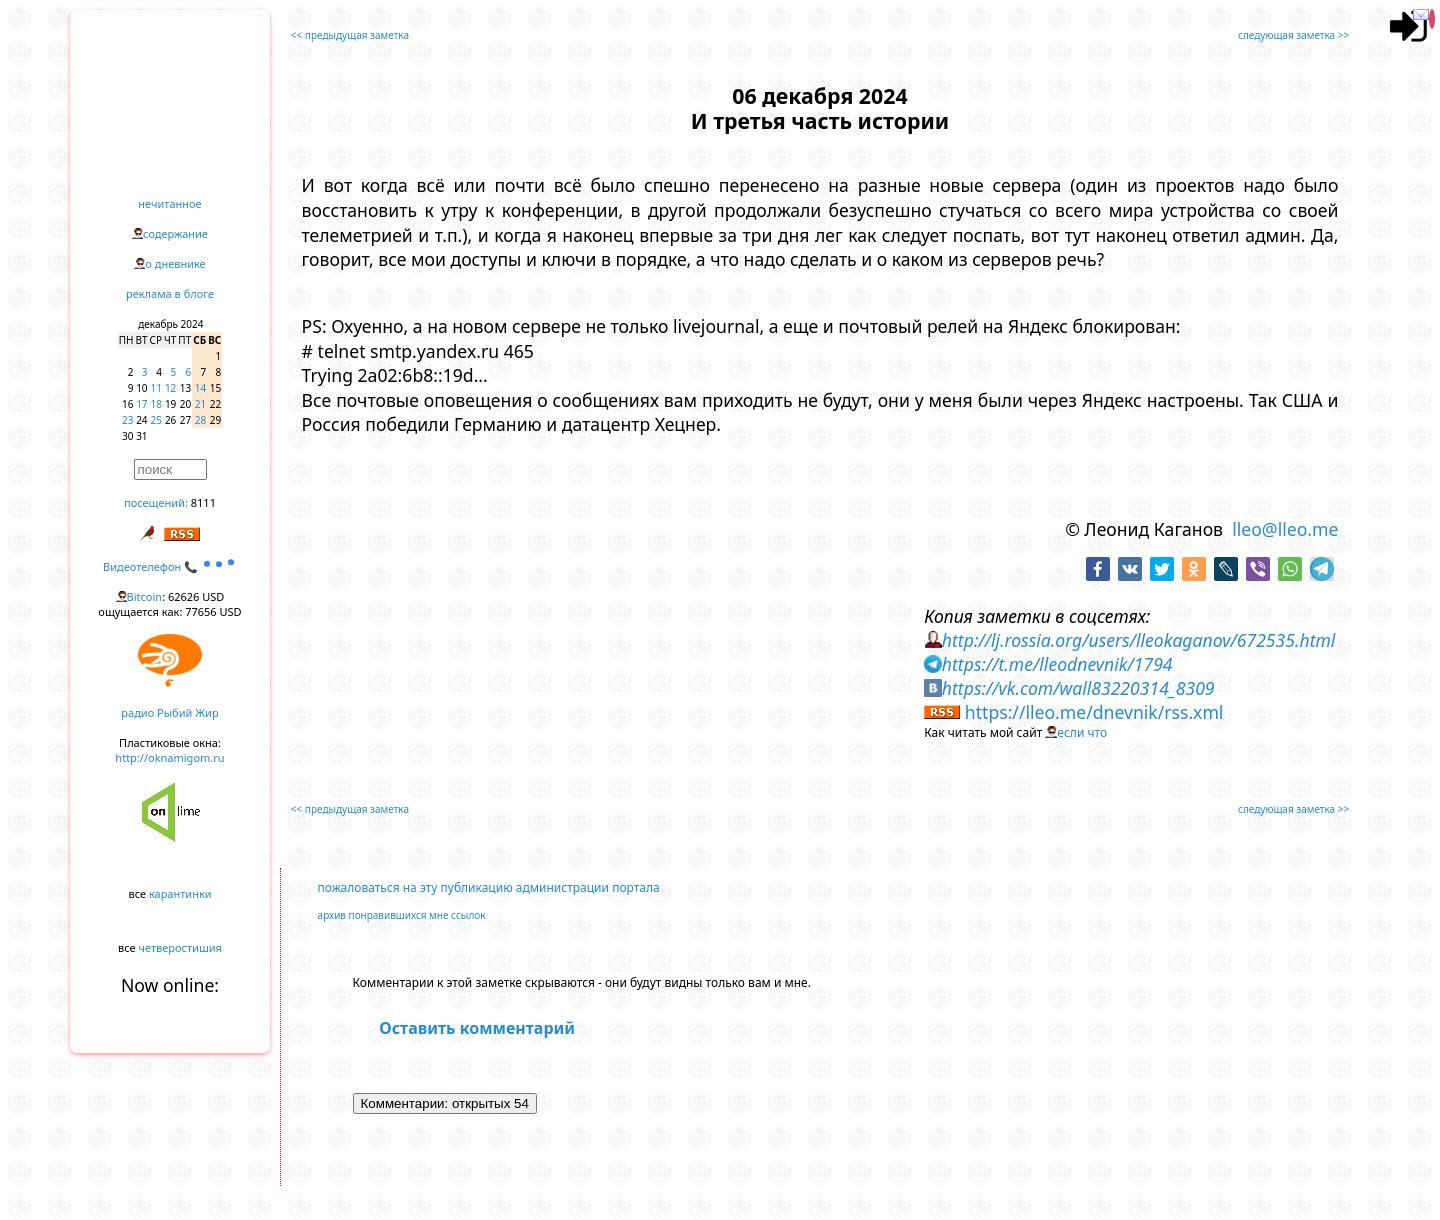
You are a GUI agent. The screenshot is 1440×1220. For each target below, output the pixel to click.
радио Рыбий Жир (169, 712)
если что (1082, 732)
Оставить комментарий (477, 1028)
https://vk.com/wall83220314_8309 (1078, 688)
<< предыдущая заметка (350, 35)
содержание (175, 233)
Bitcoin (145, 596)
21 (200, 404)
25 (156, 420)
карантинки (180, 893)
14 (200, 388)
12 (170, 388)
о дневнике (175, 263)
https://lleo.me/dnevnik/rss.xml (1094, 712)
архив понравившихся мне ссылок (402, 915)
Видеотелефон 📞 (170, 566)
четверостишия (180, 947)
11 (156, 388)
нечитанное (169, 203)
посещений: (156, 502)
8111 (203, 502)
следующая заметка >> (1293, 35)
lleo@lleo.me (1285, 529)
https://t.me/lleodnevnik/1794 (1057, 664)
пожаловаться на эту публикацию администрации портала (489, 887)
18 (156, 404)
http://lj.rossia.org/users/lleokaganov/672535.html (1139, 640)
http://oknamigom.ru (169, 757)
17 (141, 404)
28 (200, 420)
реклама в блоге (170, 293)
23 (127, 420)
